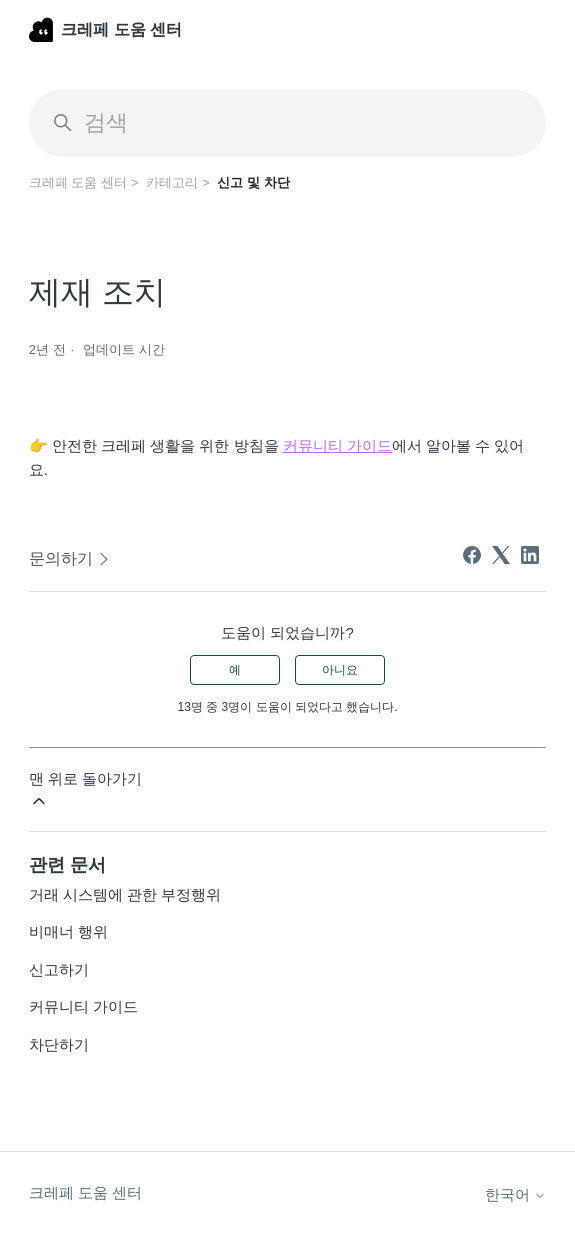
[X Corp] (501, 555)
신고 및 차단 (253, 182)
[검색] (288, 123)
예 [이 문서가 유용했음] (235, 670)
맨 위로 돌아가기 (85, 790)
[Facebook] (472, 555)
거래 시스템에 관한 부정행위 (125, 894)
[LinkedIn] (530, 555)
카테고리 (172, 182)
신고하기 (59, 969)
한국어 (515, 1194)
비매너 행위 (68, 931)
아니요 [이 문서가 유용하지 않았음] (340, 670)
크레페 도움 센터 (78, 182)
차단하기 (59, 1044)
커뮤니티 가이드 (83, 1006)
